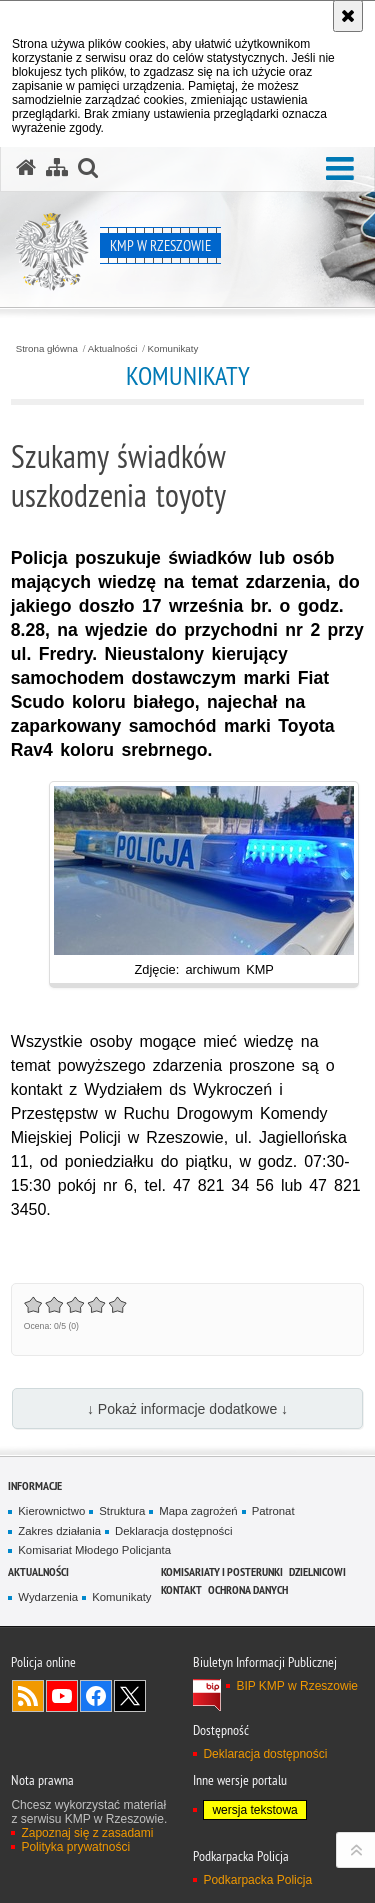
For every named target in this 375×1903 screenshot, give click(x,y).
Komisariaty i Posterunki (222, 1571)
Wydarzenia (48, 1597)
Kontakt (181, 1589)
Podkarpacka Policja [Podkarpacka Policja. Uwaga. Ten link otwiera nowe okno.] (257, 1880)
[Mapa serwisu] (57, 168)
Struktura (122, 1511)
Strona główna (47, 349)
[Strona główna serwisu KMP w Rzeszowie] (26, 168)
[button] (340, 169)
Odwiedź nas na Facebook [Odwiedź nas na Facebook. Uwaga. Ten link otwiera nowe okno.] (96, 1696)
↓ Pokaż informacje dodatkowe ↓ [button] (187, 1409)
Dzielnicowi (317, 1571)
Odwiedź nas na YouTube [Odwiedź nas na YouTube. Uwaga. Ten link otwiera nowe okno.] (62, 1696)
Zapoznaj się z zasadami (87, 1833)
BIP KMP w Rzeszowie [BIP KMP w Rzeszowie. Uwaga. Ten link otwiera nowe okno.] (297, 1686)
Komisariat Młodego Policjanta (94, 1550)
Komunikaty (173, 349)
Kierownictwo (51, 1511)
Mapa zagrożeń (198, 1511)
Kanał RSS (28, 1696)
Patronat (273, 1511)
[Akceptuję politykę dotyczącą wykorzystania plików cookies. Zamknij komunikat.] (348, 16)
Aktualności (113, 349)
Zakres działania (59, 1531)
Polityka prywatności (75, 1847)
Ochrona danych (248, 1589)
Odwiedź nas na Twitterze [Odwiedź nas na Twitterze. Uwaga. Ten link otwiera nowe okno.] (130, 1696)
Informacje (35, 1485)
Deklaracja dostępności (173, 1531)
